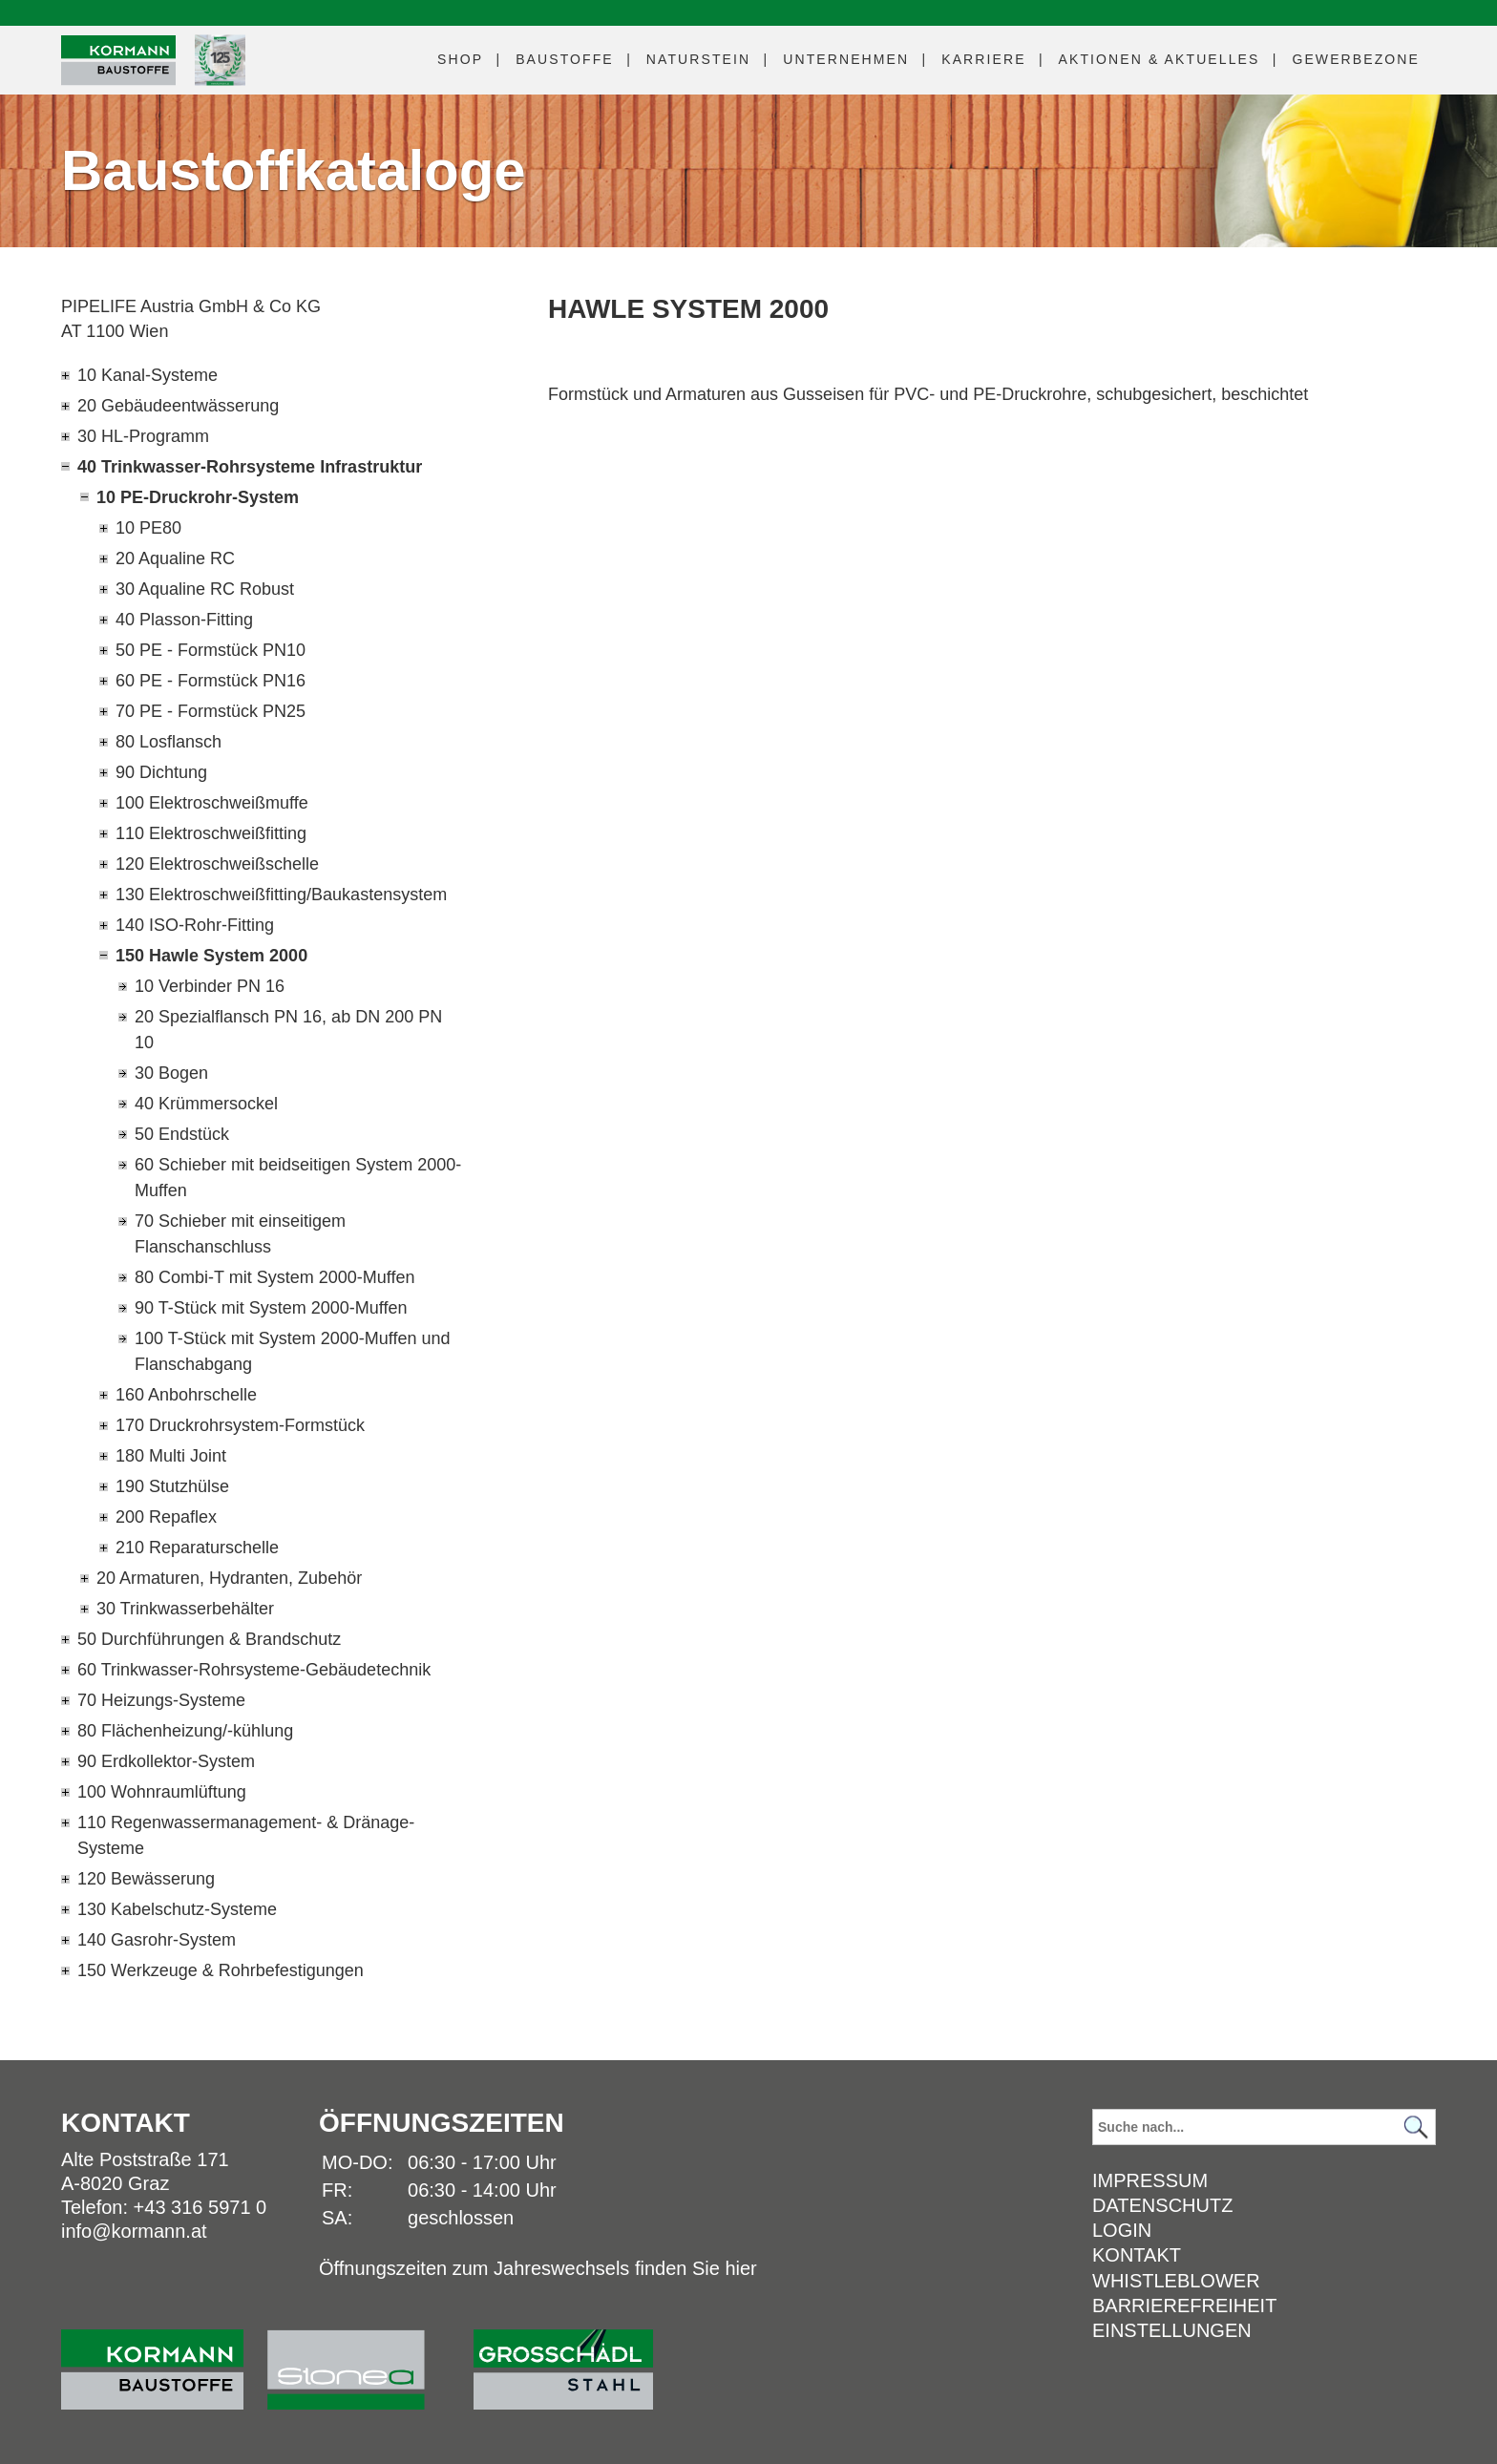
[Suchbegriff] (1264, 2127)
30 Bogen (171, 1073)
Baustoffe (565, 59)
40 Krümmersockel (206, 1103)
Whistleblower (1176, 2280)
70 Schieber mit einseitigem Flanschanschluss (240, 1233)
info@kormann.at (134, 2231)
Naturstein (698, 59)
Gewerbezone (1356, 59)
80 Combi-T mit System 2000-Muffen (274, 1277)
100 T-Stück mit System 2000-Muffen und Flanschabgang (293, 1351)
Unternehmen (846, 59)
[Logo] (118, 60)
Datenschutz (1162, 2205)
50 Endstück (182, 1134)
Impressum (1150, 2180)
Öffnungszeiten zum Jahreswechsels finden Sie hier (538, 2268)
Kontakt (1136, 2254)
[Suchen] (1416, 2126)
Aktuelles (1159, 59)
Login (1121, 2230)
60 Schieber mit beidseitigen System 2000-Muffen (298, 1177)
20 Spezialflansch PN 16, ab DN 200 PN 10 (288, 1029)
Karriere (983, 59)
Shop (460, 59)
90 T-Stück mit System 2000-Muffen (271, 1307)
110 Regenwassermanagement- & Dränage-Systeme (245, 1835)
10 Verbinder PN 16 (210, 986)
